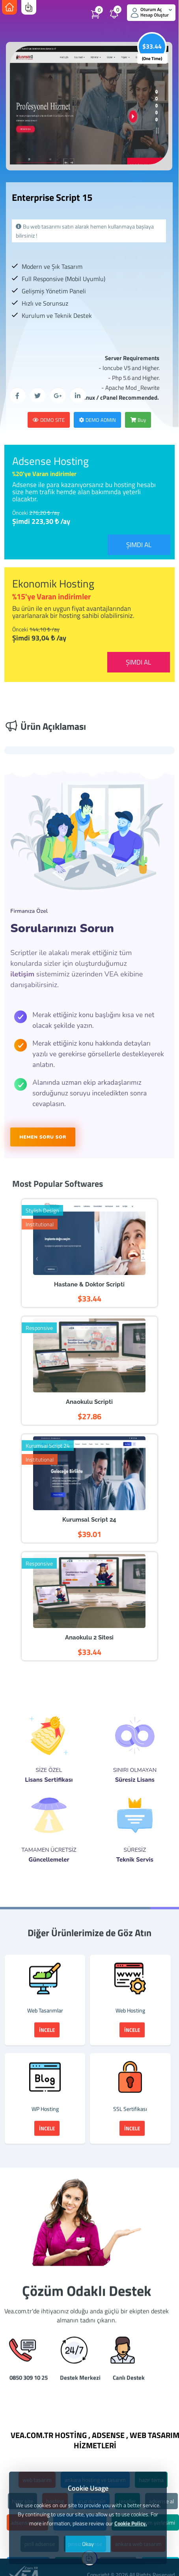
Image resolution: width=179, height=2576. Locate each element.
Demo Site (49, 420)
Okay (88, 2544)
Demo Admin (97, 420)
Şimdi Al (138, 545)
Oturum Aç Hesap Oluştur (151, 12)
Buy (138, 420)
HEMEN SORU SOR (42, 1137)
